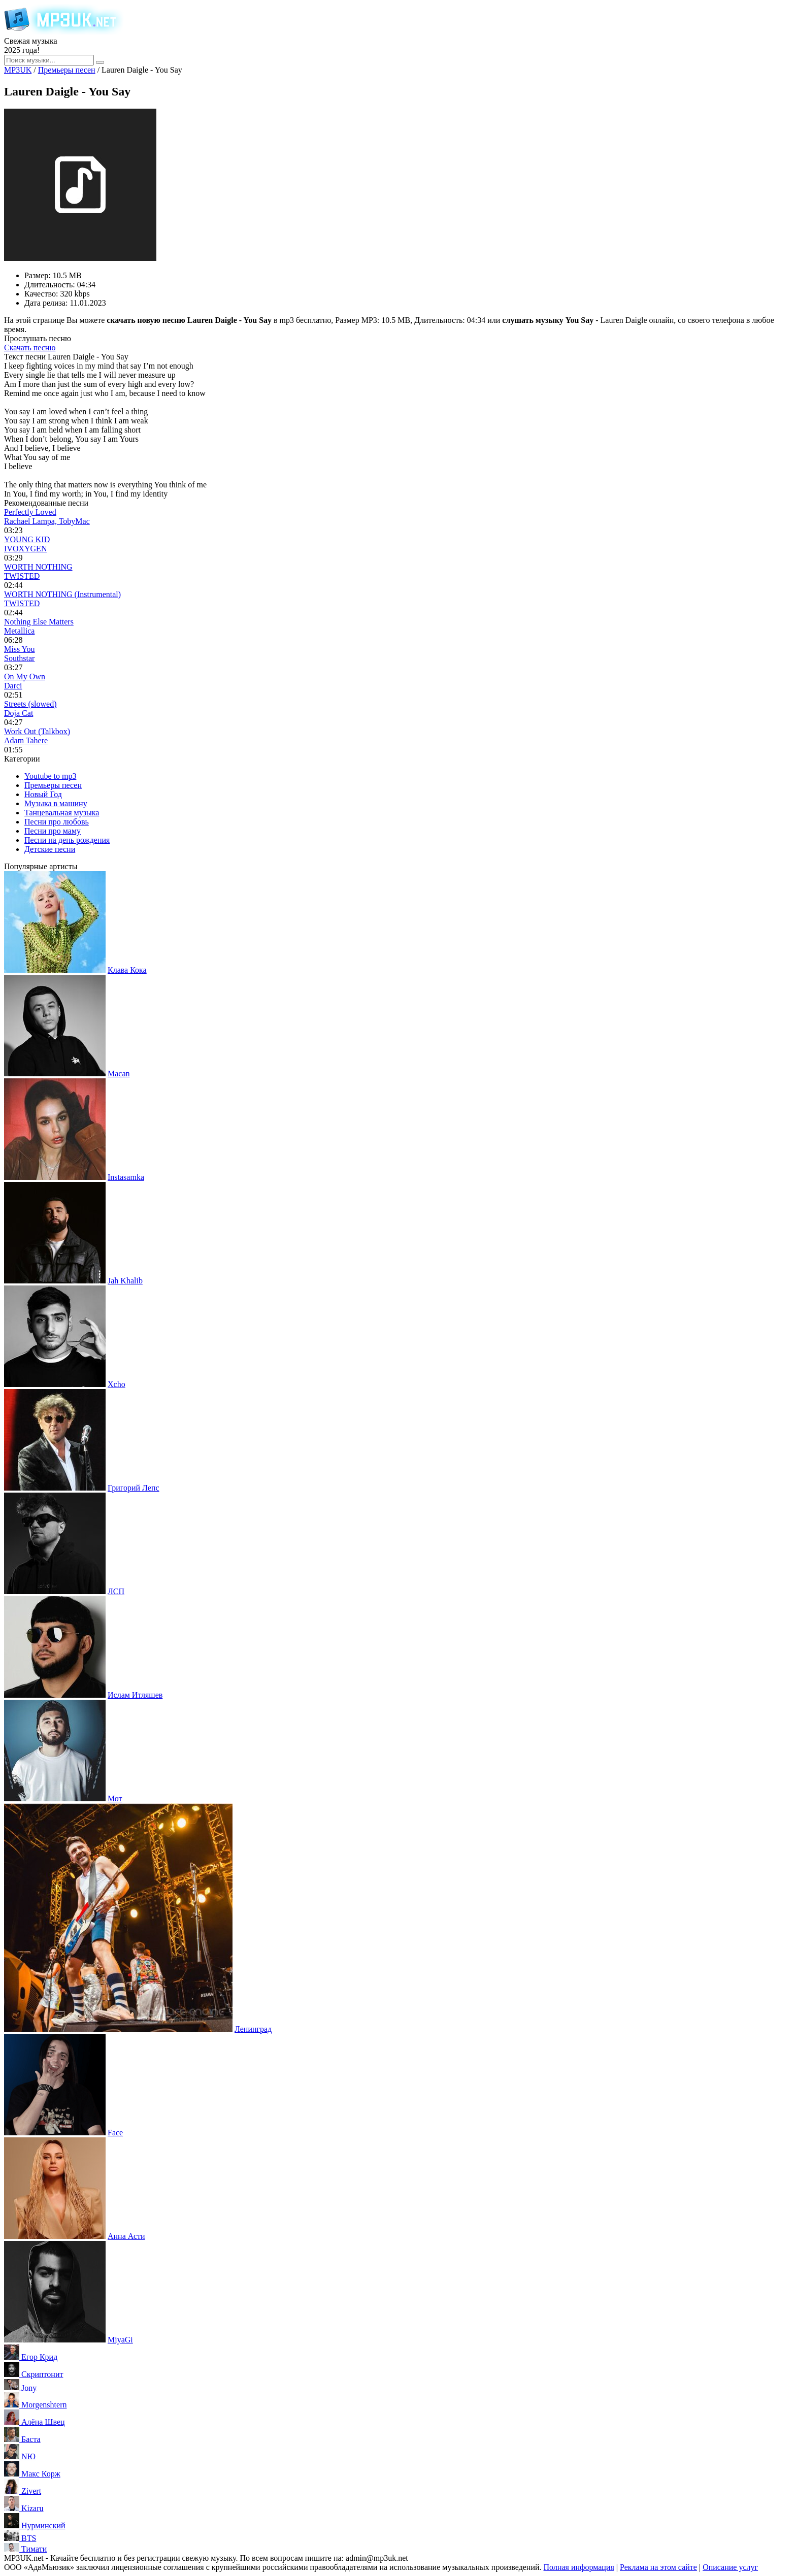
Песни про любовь (56, 821)
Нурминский (43, 2525)
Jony (29, 2387)
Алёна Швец (43, 2422)
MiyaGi (120, 2339)
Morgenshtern (44, 2404)
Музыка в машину (55, 803)
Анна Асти (126, 2236)
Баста (31, 2439)
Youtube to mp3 (50, 776)
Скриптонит (42, 2374)
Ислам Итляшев (135, 1695)
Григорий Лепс (133, 1487)
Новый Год (43, 794)
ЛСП (116, 1591)
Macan (119, 1073)
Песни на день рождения (67, 840)
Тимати (34, 2549)
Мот (115, 1798)
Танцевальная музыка (61, 812)
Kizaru (32, 2508)
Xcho (116, 1384)
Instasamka (126, 1177)
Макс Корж (40, 2473)
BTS (28, 2538)
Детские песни (49, 849)
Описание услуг (730, 2567)
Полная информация (579, 2567)
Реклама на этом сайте (658, 2567)
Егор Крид (39, 2357)
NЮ (28, 2456)
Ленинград (253, 2029)
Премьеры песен (53, 785)
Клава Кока (127, 970)
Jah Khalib (125, 1280)
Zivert (31, 2491)
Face (115, 2132)
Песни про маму (52, 831)
